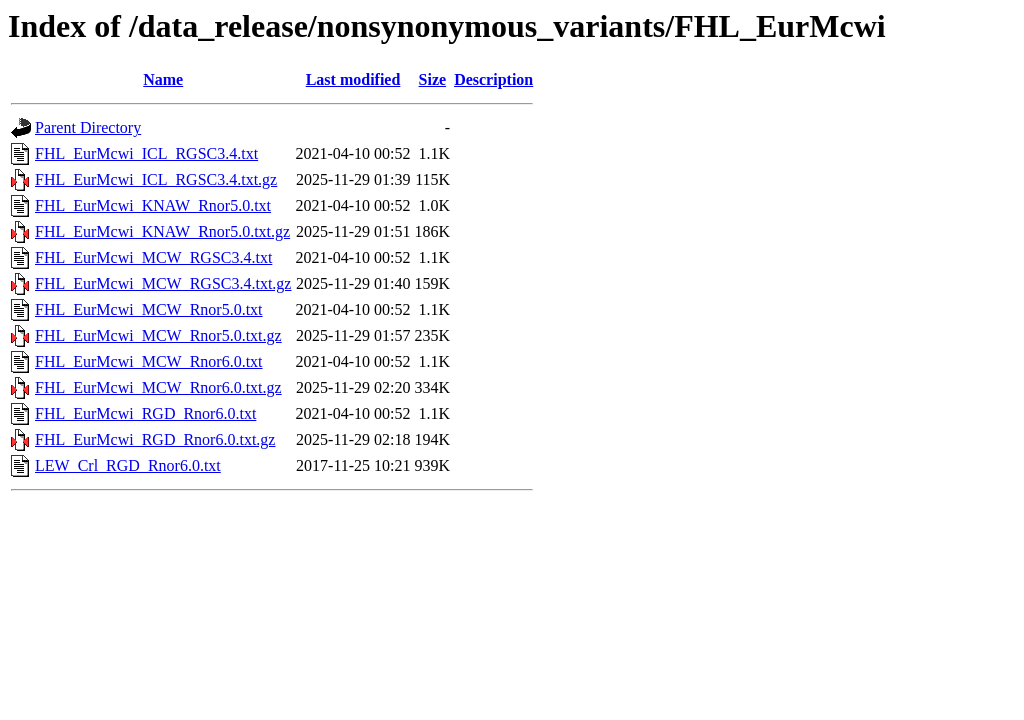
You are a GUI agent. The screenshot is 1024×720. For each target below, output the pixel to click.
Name (163, 79)
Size (433, 79)
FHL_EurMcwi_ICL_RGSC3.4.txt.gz (156, 179)
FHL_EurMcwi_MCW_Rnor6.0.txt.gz (158, 387)
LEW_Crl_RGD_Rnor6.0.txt (128, 465)
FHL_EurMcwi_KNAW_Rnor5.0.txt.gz (162, 231)
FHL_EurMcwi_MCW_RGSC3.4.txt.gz (163, 283)
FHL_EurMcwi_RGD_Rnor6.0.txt (145, 413)
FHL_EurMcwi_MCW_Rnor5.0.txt (149, 309)
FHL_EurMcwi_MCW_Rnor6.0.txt (149, 361)
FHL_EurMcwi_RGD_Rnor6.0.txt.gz (155, 439)
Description (493, 79)
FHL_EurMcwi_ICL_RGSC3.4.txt (146, 153)
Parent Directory (88, 127)
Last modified (353, 79)
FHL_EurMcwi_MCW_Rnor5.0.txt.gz (158, 335)
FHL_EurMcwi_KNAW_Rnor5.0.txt (153, 205)
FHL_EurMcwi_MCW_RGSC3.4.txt (153, 257)
